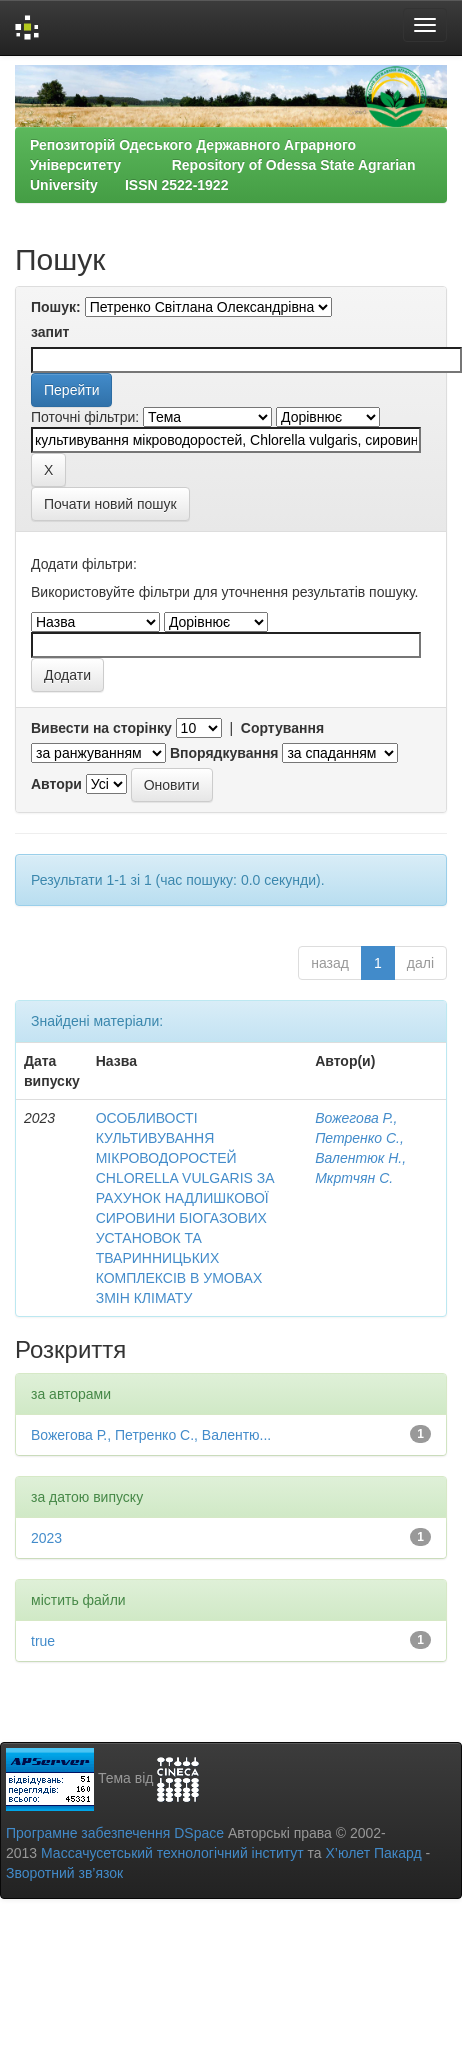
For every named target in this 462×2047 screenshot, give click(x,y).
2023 (46, 1538)
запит (50, 332)
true (43, 1641)
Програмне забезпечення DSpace (115, 1833)
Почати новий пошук (110, 504)
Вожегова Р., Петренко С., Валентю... (151, 1435)
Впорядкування (224, 753)
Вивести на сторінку (101, 728)
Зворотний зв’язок (64, 1873)
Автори (56, 784)
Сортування (282, 728)
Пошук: (56, 307)
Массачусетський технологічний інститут (172, 1853)
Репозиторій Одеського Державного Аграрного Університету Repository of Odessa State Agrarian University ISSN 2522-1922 (222, 165)
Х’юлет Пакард (374, 1853)
